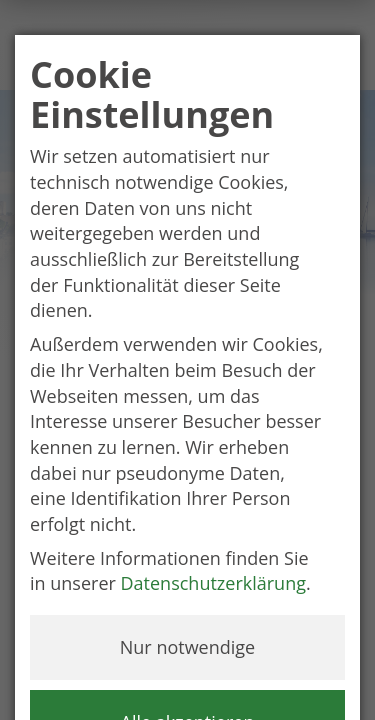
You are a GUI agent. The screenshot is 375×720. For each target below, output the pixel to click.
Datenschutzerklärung (213, 583)
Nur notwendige (187, 647)
